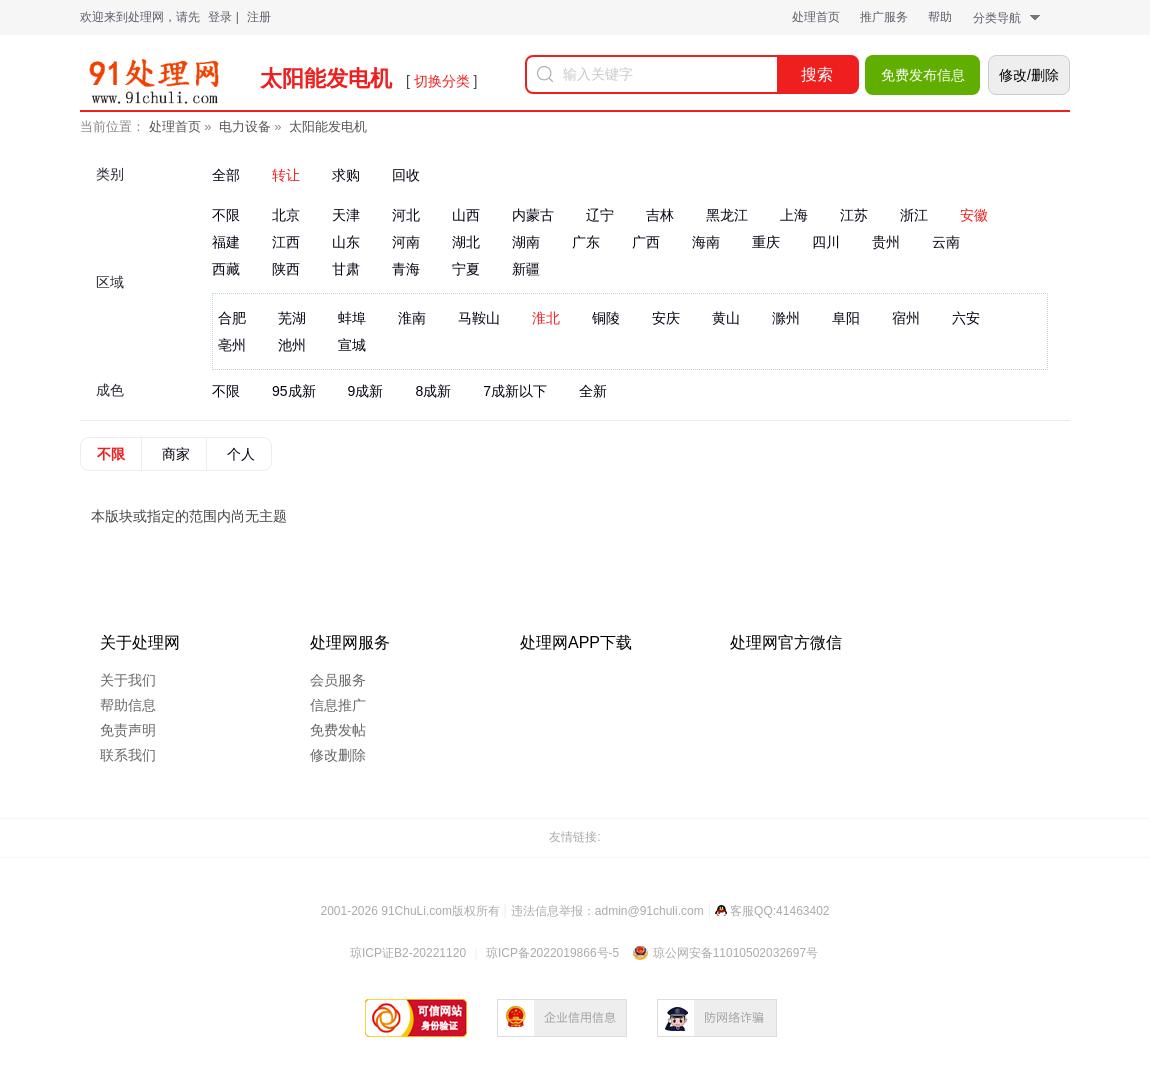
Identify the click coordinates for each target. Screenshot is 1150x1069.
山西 (466, 215)
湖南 (526, 242)
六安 (966, 318)
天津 (346, 215)
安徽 (974, 215)
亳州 (232, 345)
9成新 (366, 391)
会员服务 (338, 680)
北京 (286, 215)
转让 (286, 175)
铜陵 (606, 318)
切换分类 (442, 81)
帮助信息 (128, 705)
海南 (706, 242)
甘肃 (346, 269)
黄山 (726, 318)
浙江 (914, 215)
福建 (226, 242)
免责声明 (128, 730)
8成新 (433, 391)
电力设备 (245, 126)
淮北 (546, 318)
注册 (259, 17)
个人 (241, 454)
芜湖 (292, 318)
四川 (826, 242)
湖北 (466, 242)
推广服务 (884, 17)
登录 (220, 17)
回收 (406, 175)
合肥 (232, 318)
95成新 (294, 391)
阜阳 (846, 318)
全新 (593, 391)
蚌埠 (352, 318)
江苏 (854, 215)
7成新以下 (515, 391)
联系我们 (128, 755)
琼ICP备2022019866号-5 (552, 953)
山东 (346, 242)
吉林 (660, 215)
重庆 (766, 242)
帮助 (940, 17)
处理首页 (816, 17)
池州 (292, 345)
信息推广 (338, 705)
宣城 (352, 345)
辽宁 (600, 215)
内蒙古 (533, 215)
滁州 (786, 318)
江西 (286, 242)
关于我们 (128, 680)
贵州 (886, 242)
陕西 (286, 269)
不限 (226, 215)
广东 (586, 242)
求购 (346, 175)
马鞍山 (479, 318)
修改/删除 (1029, 75)
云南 (946, 242)
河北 (406, 215)
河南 (406, 242)
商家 (176, 454)
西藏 (226, 269)
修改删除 (338, 755)
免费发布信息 (923, 75)
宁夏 (466, 269)
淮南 (412, 318)
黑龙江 (727, 215)
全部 (226, 175)
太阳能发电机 (328, 126)
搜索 (817, 74)
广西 (646, 242)
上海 (794, 215)
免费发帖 (338, 730)
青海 (406, 269)
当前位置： (112, 126)
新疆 (526, 269)
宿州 (906, 318)
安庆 (666, 318)
